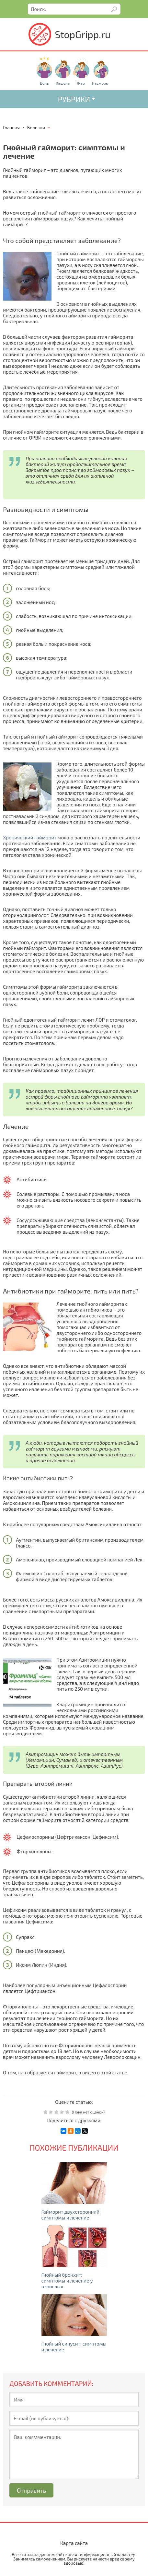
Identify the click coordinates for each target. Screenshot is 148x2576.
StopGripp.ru (83, 34)
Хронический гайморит (29, 837)
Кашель (63, 83)
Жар (81, 83)
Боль (44, 83)
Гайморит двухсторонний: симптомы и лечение (71, 2214)
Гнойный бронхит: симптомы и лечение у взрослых (67, 2280)
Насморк (100, 83)
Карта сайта (74, 2543)
